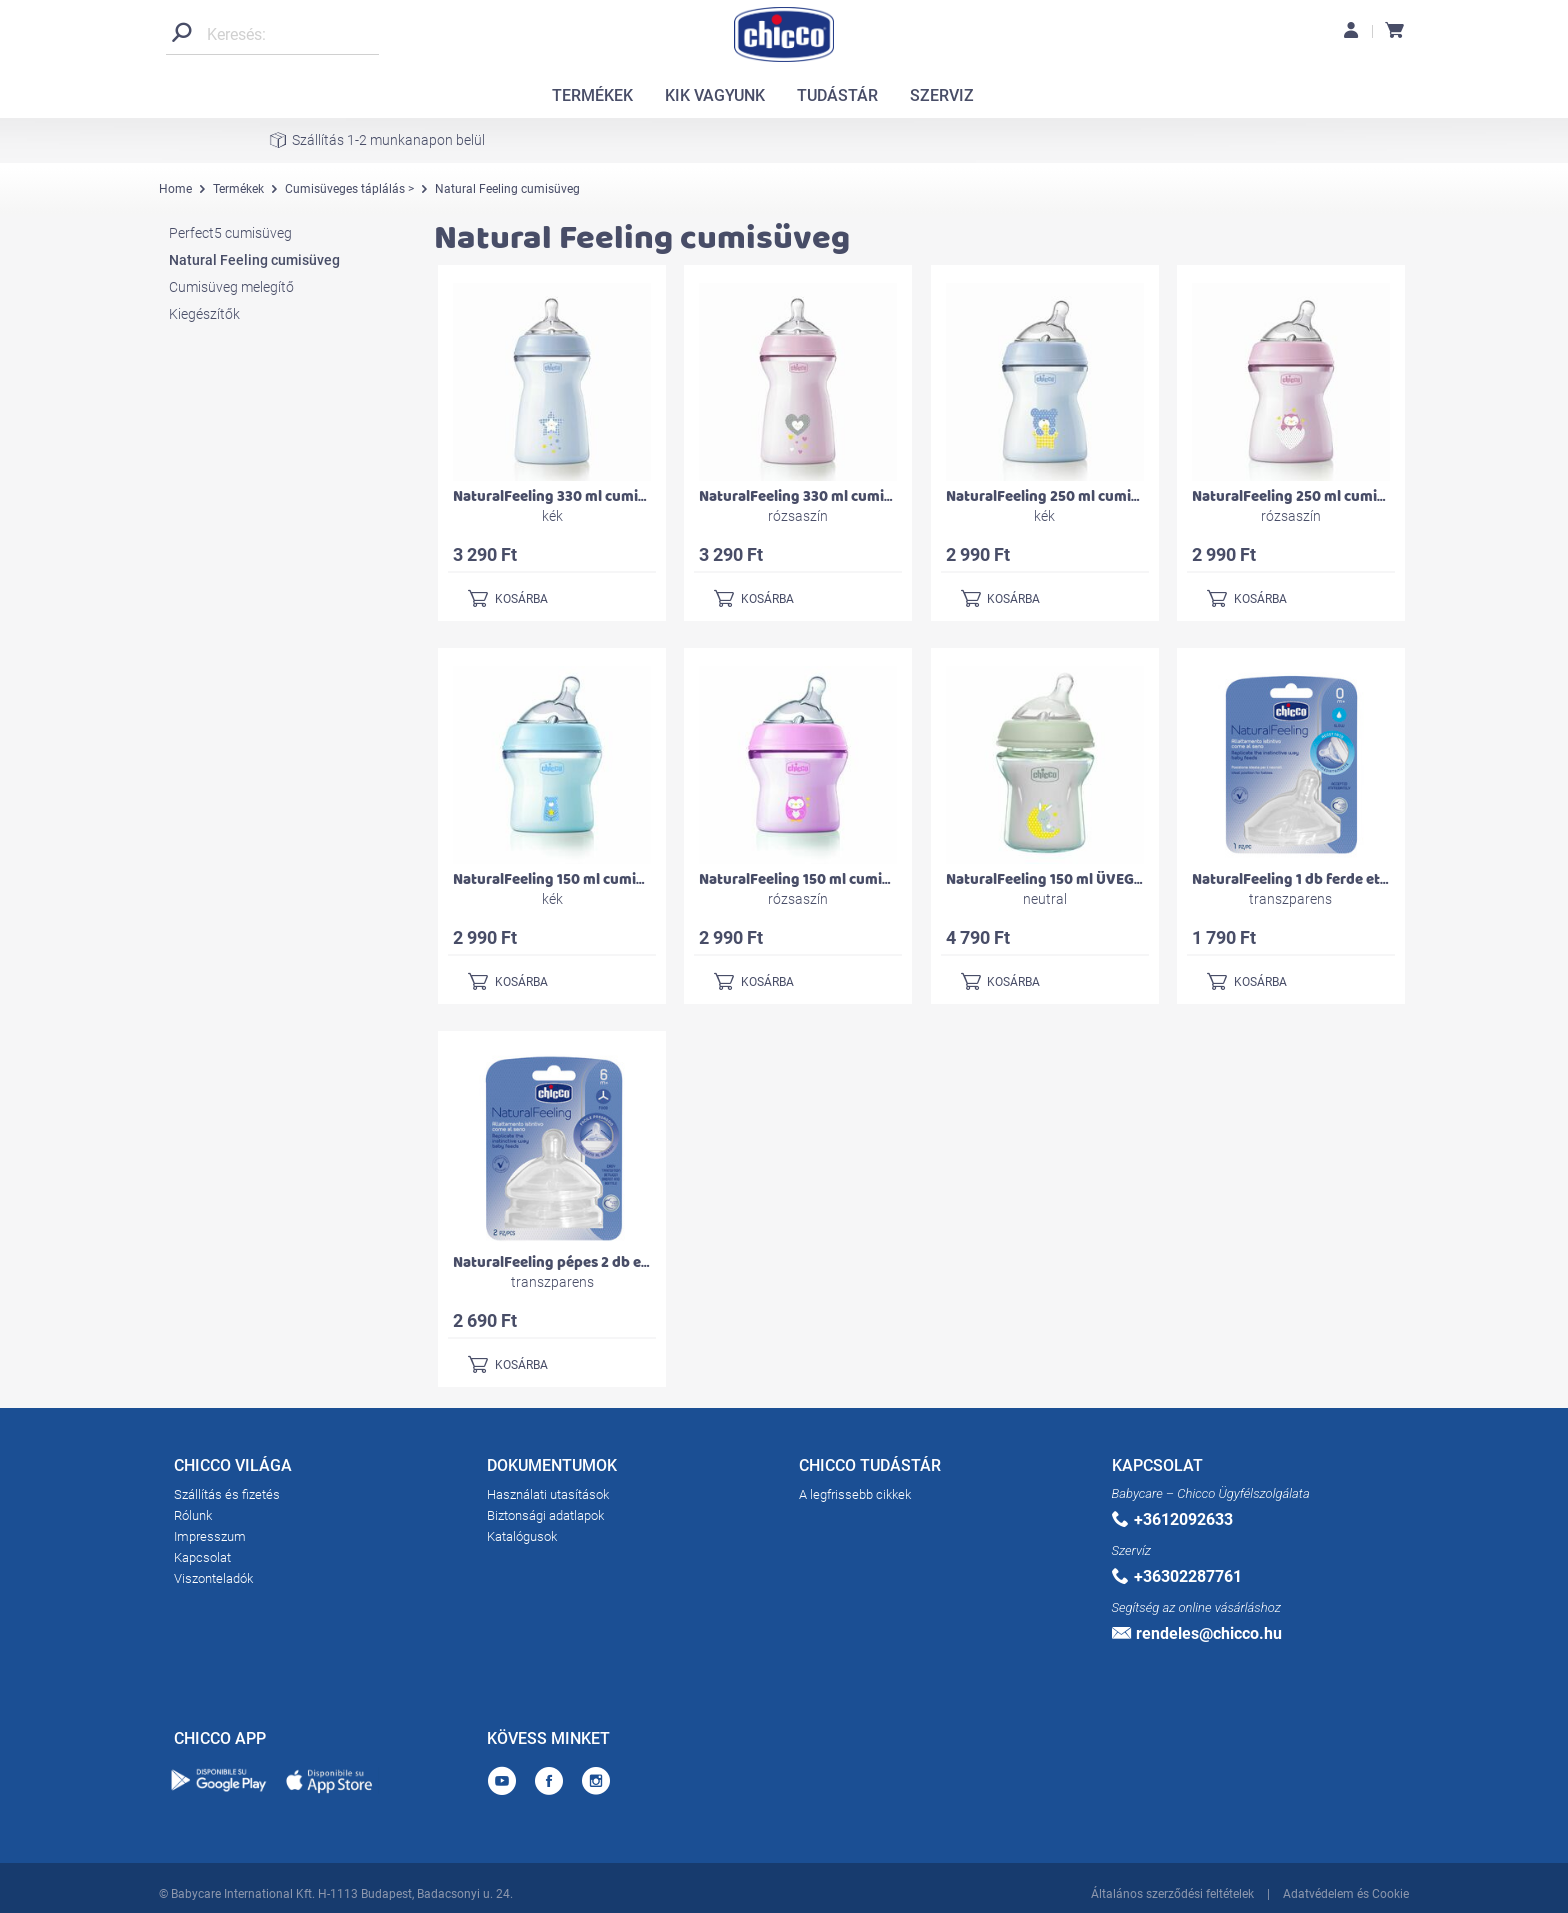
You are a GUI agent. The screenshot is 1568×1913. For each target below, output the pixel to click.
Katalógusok (522, 1536)
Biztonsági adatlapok (545, 1515)
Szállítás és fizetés (227, 1494)
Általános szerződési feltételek (1172, 1891)
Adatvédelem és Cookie (1346, 1891)
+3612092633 (1172, 1519)
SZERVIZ (942, 95)
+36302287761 (1177, 1576)
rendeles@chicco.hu (1197, 1633)
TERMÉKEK (592, 95)
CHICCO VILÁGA (233, 1469)
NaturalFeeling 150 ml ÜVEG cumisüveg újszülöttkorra (1129, 879)
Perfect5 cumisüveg (230, 233)
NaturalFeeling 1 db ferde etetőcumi (1314, 879)
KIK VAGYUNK (715, 95)
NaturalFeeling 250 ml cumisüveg (1059, 496)
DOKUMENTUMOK (552, 1469)
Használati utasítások (548, 1494)
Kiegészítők (204, 314)
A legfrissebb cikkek (855, 1494)
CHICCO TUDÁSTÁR (870, 1469)
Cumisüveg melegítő (231, 287)
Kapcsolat (202, 1557)
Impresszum (210, 1536)
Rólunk (193, 1515)
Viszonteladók (213, 1578)
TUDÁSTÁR (837, 95)
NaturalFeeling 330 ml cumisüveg (566, 496)
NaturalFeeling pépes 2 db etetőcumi (578, 1262)
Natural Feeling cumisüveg (254, 260)
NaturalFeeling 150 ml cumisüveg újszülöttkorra (615, 879)
